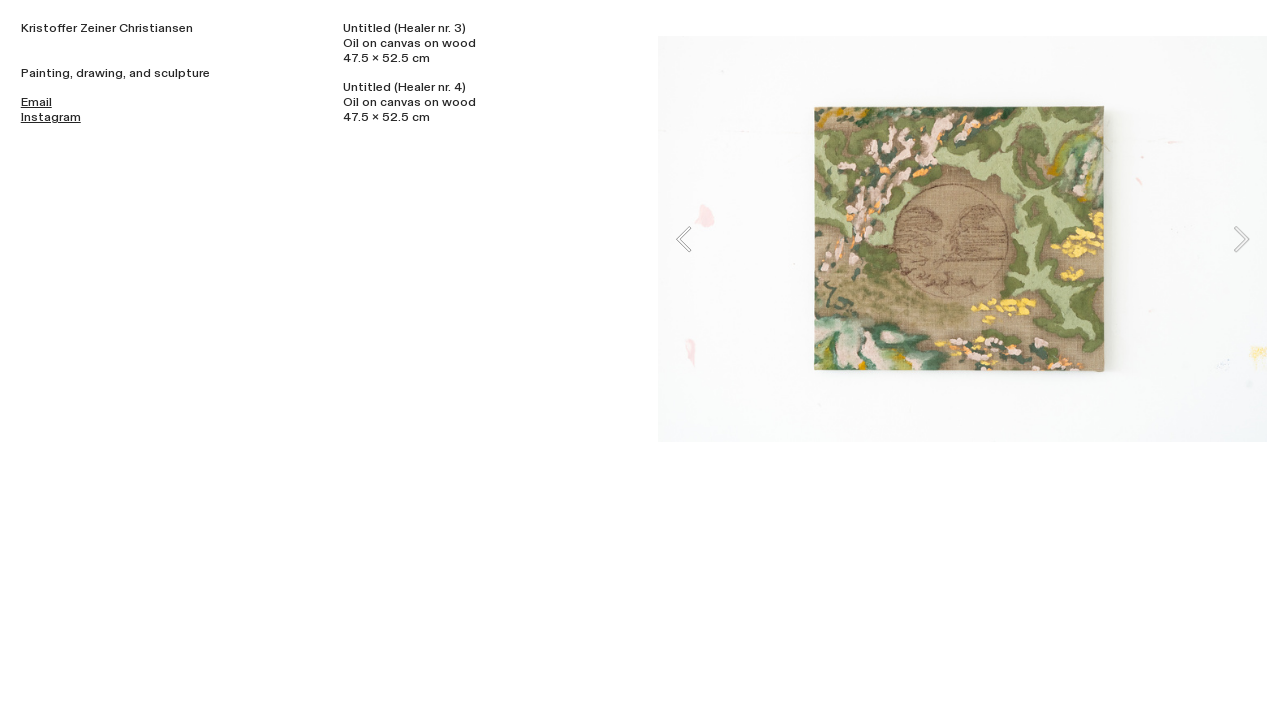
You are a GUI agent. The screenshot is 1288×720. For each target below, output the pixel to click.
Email (36, 102)
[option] (962, 239)
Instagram (51, 117)
